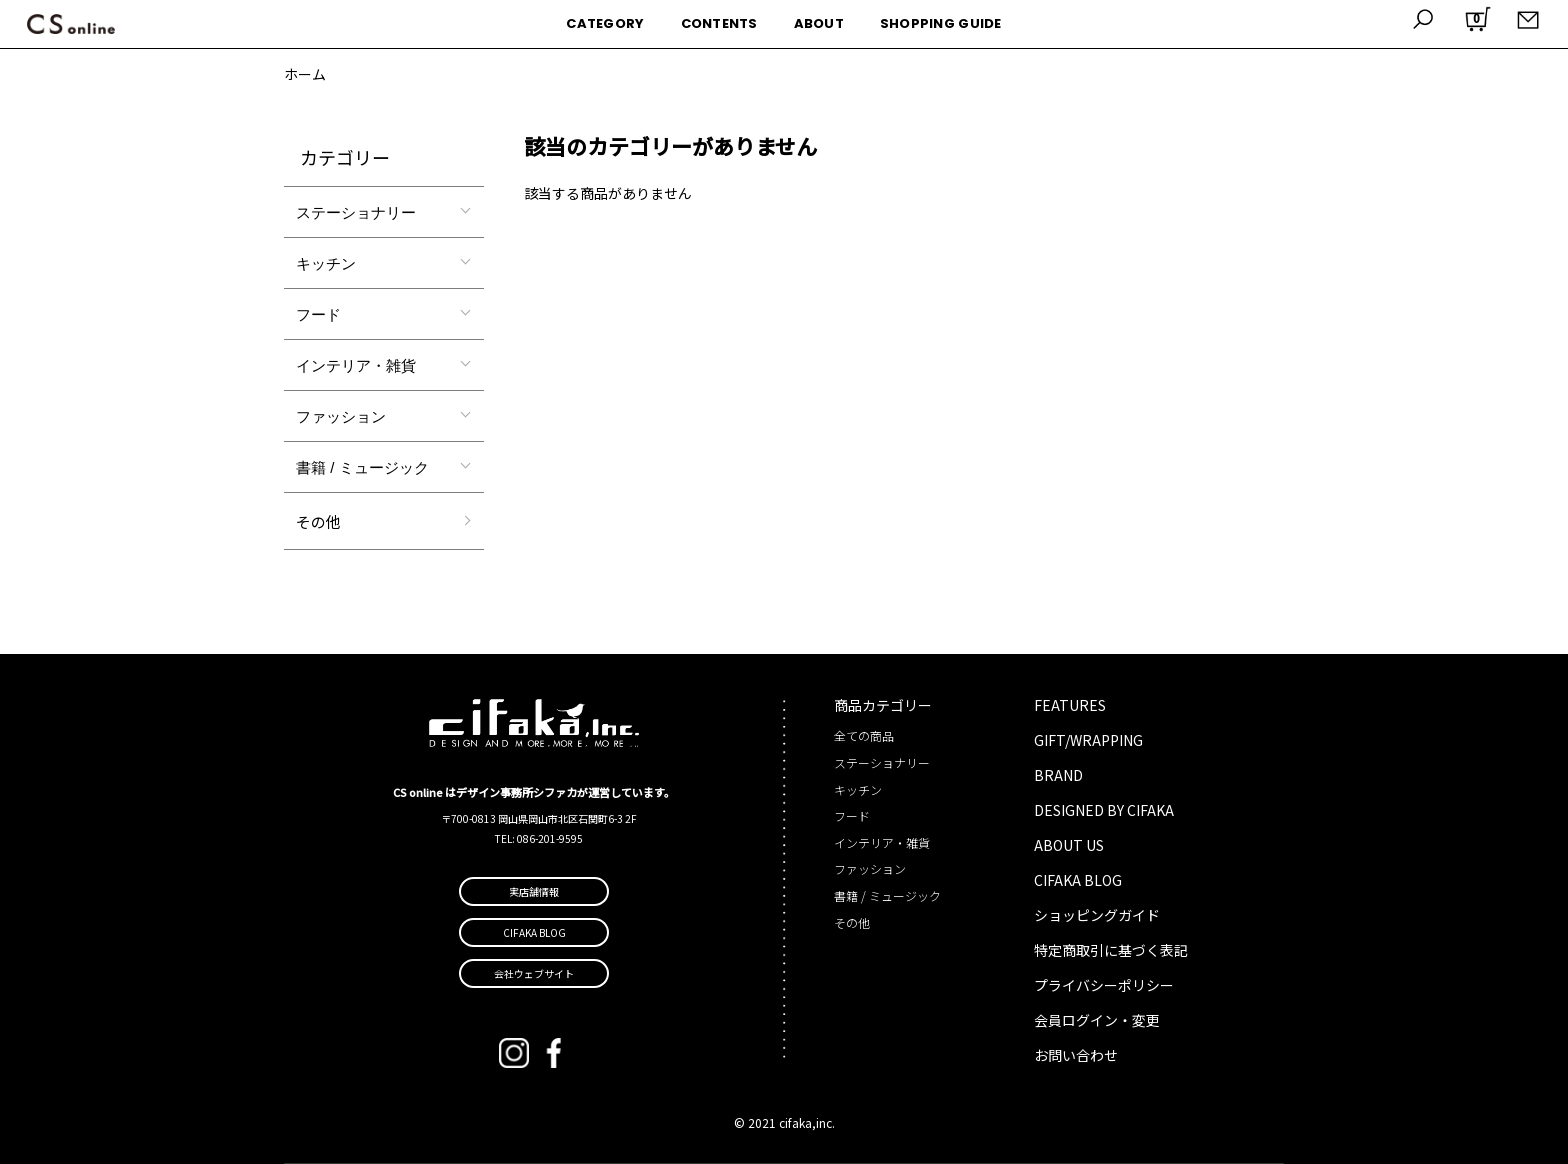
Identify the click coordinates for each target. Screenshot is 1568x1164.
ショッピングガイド (1097, 915)
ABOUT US (1069, 845)
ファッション (341, 416)
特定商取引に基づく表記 (1111, 950)
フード (318, 314)
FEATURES (1070, 705)
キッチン (326, 263)
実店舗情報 (534, 891)
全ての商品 (864, 735)
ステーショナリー (356, 212)
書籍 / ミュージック (362, 467)
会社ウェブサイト (534, 973)
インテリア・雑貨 (356, 365)
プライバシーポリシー (1104, 985)
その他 (318, 521)
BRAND (1058, 775)
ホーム (305, 74)
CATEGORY (605, 23)
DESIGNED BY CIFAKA (1104, 810)
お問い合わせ (1076, 1055)
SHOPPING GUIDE (941, 23)
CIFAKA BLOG (1078, 880)
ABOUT (819, 23)
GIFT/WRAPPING (1088, 740)
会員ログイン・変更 (1097, 1020)
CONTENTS (719, 23)
